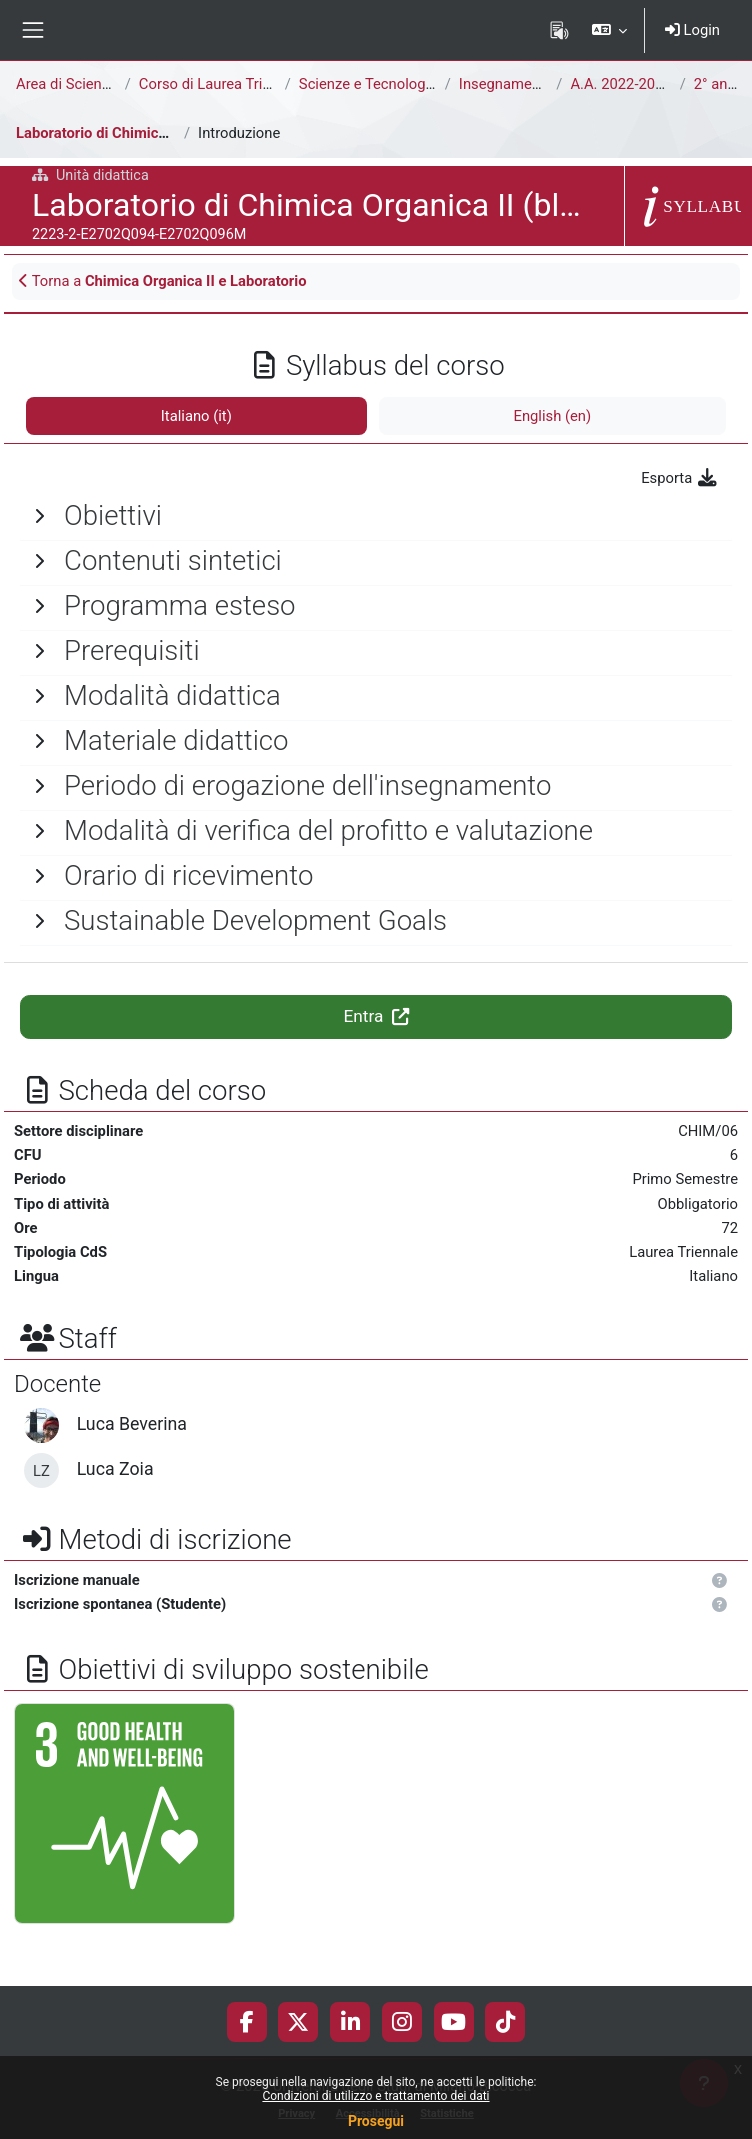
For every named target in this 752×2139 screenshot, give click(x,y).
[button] (608, 30)
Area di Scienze (66, 84)
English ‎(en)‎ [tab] (552, 416)
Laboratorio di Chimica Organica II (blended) (162, 133)
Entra (375, 1016)
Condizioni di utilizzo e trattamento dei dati (375, 2096)
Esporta (680, 478)
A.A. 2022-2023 (620, 84)
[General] (376, 516)
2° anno (719, 84)
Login (692, 30)
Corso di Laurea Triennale (222, 84)
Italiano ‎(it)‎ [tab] (196, 416)
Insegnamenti (504, 84)
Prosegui (376, 2121)
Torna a (162, 281)
